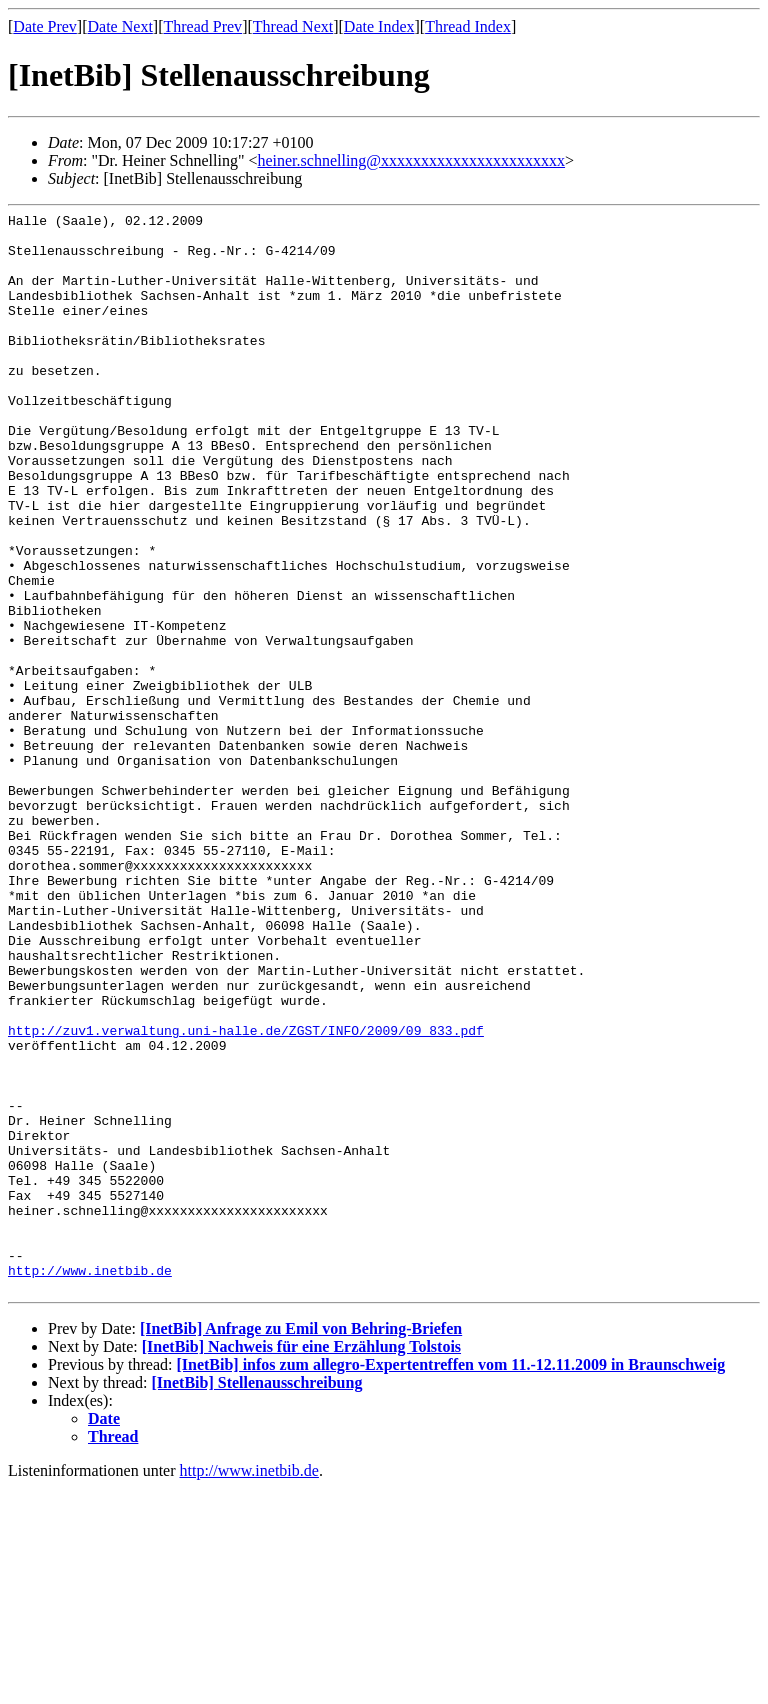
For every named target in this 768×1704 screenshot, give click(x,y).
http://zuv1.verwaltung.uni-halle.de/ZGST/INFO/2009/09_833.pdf (246, 1195)
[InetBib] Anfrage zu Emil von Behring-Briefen (301, 1544)
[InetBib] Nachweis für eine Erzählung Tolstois (301, 1562)
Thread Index (468, 26)
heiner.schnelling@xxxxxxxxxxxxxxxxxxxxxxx (411, 160)
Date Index (379, 26)
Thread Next (293, 26)
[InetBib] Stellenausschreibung (257, 1598)
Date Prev (45, 26)
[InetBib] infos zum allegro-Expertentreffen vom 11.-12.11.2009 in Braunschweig (450, 1580)
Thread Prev (202, 26)
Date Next (120, 26)
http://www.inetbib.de (90, 1483)
